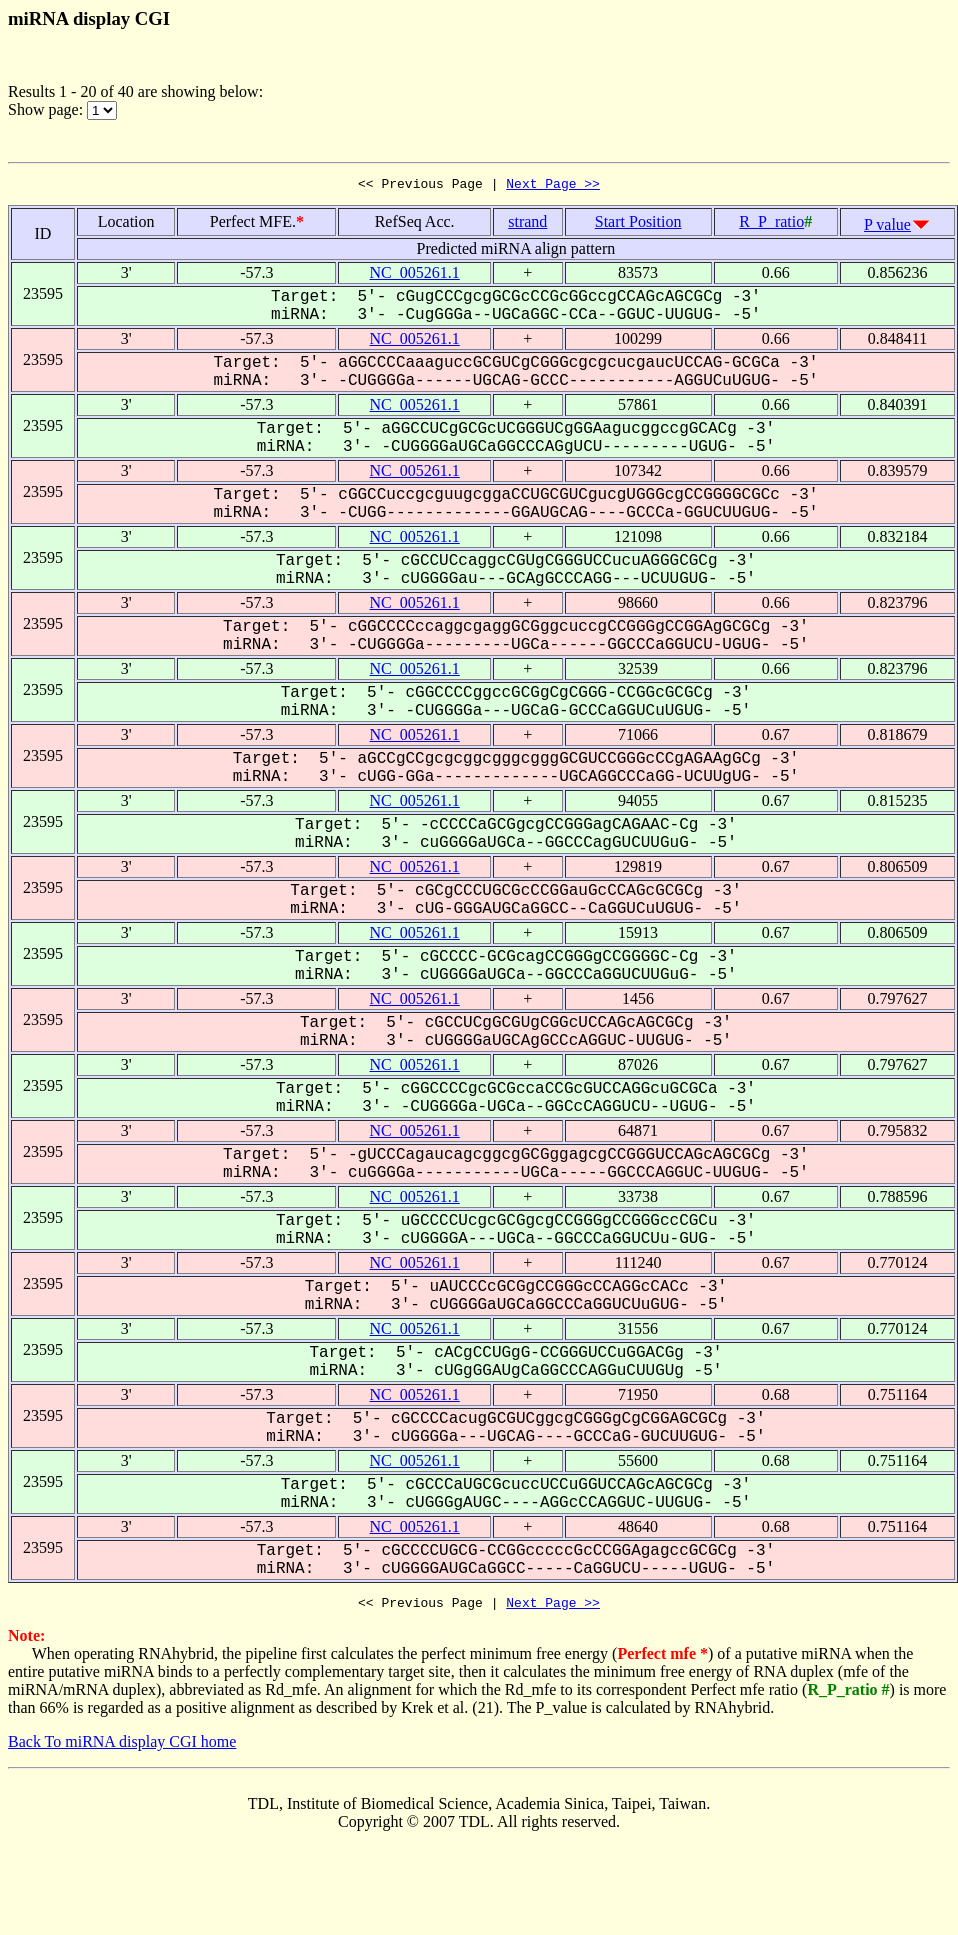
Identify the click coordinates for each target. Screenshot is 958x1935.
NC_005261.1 (415, 275)
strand (527, 224)
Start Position (638, 224)
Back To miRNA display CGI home (122, 1747)
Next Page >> (553, 186)
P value (887, 227)
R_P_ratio (771, 224)
